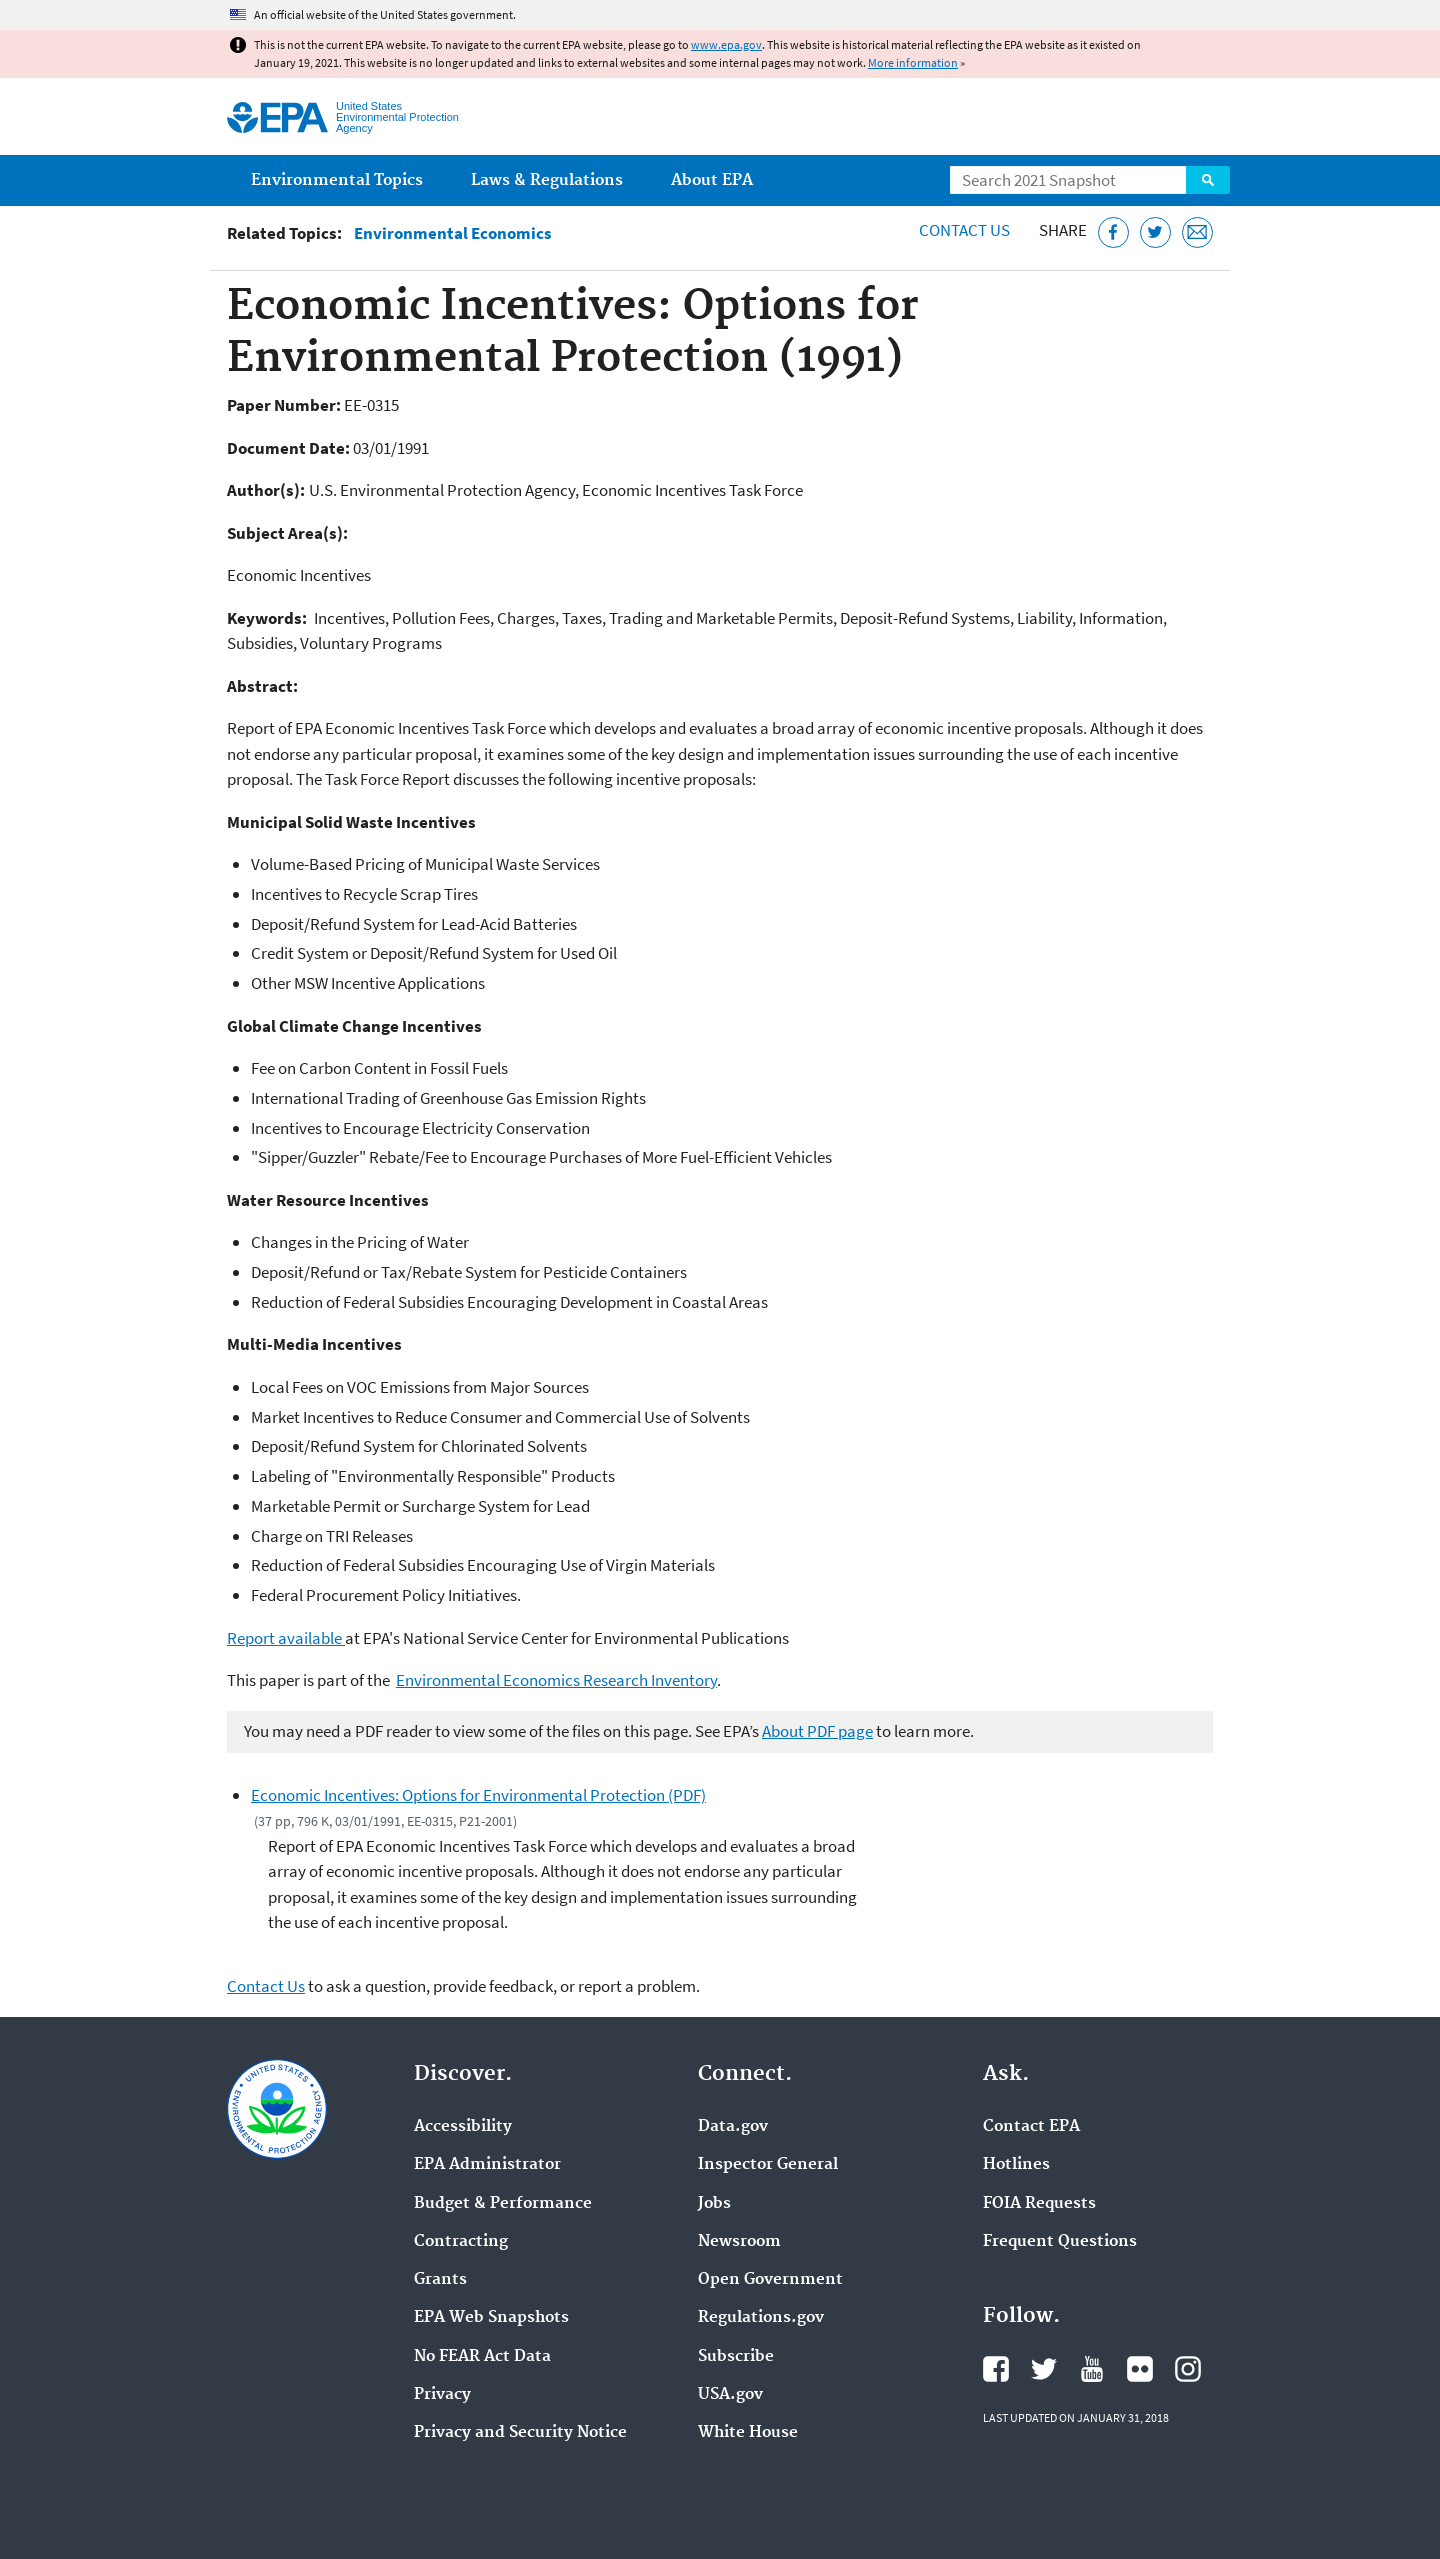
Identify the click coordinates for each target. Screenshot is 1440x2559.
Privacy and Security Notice (520, 2433)
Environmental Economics (453, 233)
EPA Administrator (487, 2165)
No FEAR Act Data (482, 2357)
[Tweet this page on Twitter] (1155, 232)
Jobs (714, 2204)
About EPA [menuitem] (712, 180)
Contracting (461, 2242)
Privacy (442, 2395)
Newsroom (739, 2242)
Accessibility (463, 2127)
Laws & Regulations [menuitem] (547, 180)
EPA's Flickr (1140, 2369)
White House (748, 2433)
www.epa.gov (726, 44)
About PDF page (817, 1731)
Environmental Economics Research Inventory (556, 1680)
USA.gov (730, 2395)
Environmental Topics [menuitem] (337, 180)
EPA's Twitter (1044, 2369)
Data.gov (733, 2127)
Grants (440, 2280)
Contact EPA (1031, 2127)
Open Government (770, 2280)
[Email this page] (1197, 232)
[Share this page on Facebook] (1113, 232)
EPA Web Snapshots (491, 2318)
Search (1208, 180)
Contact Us (964, 230)
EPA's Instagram (1188, 2369)
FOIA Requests (1039, 2204)
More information (913, 62)
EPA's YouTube (1092, 2369)
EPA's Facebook (996, 2369)
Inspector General (768, 2165)
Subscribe (736, 2357)
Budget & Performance (503, 2204)
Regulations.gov (761, 2318)
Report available (286, 1638)
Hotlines (1016, 2165)
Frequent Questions (1060, 2242)
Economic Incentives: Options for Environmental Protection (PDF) (478, 1795)
